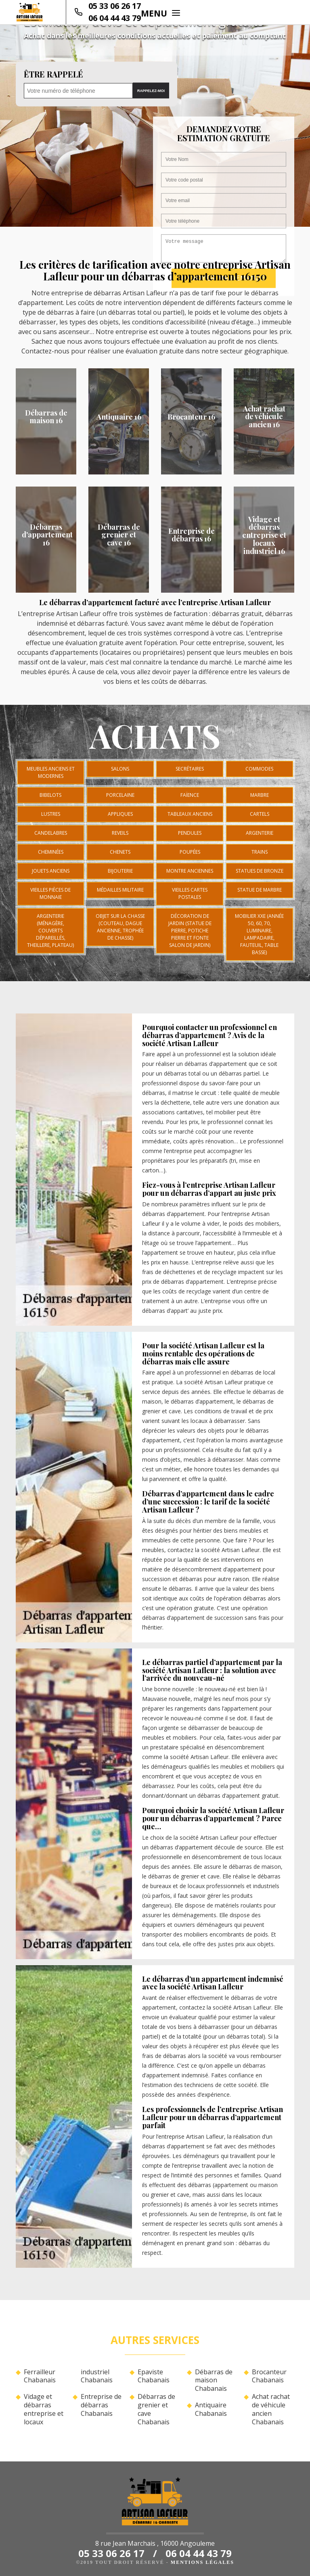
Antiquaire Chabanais (211, 2409)
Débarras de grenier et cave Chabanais (156, 2409)
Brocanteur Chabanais (269, 2376)
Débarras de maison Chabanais (213, 2380)
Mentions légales (202, 2562)
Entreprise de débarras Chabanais (101, 2404)
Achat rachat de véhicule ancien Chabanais (271, 2409)
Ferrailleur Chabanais (40, 2376)
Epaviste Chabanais (154, 2376)
